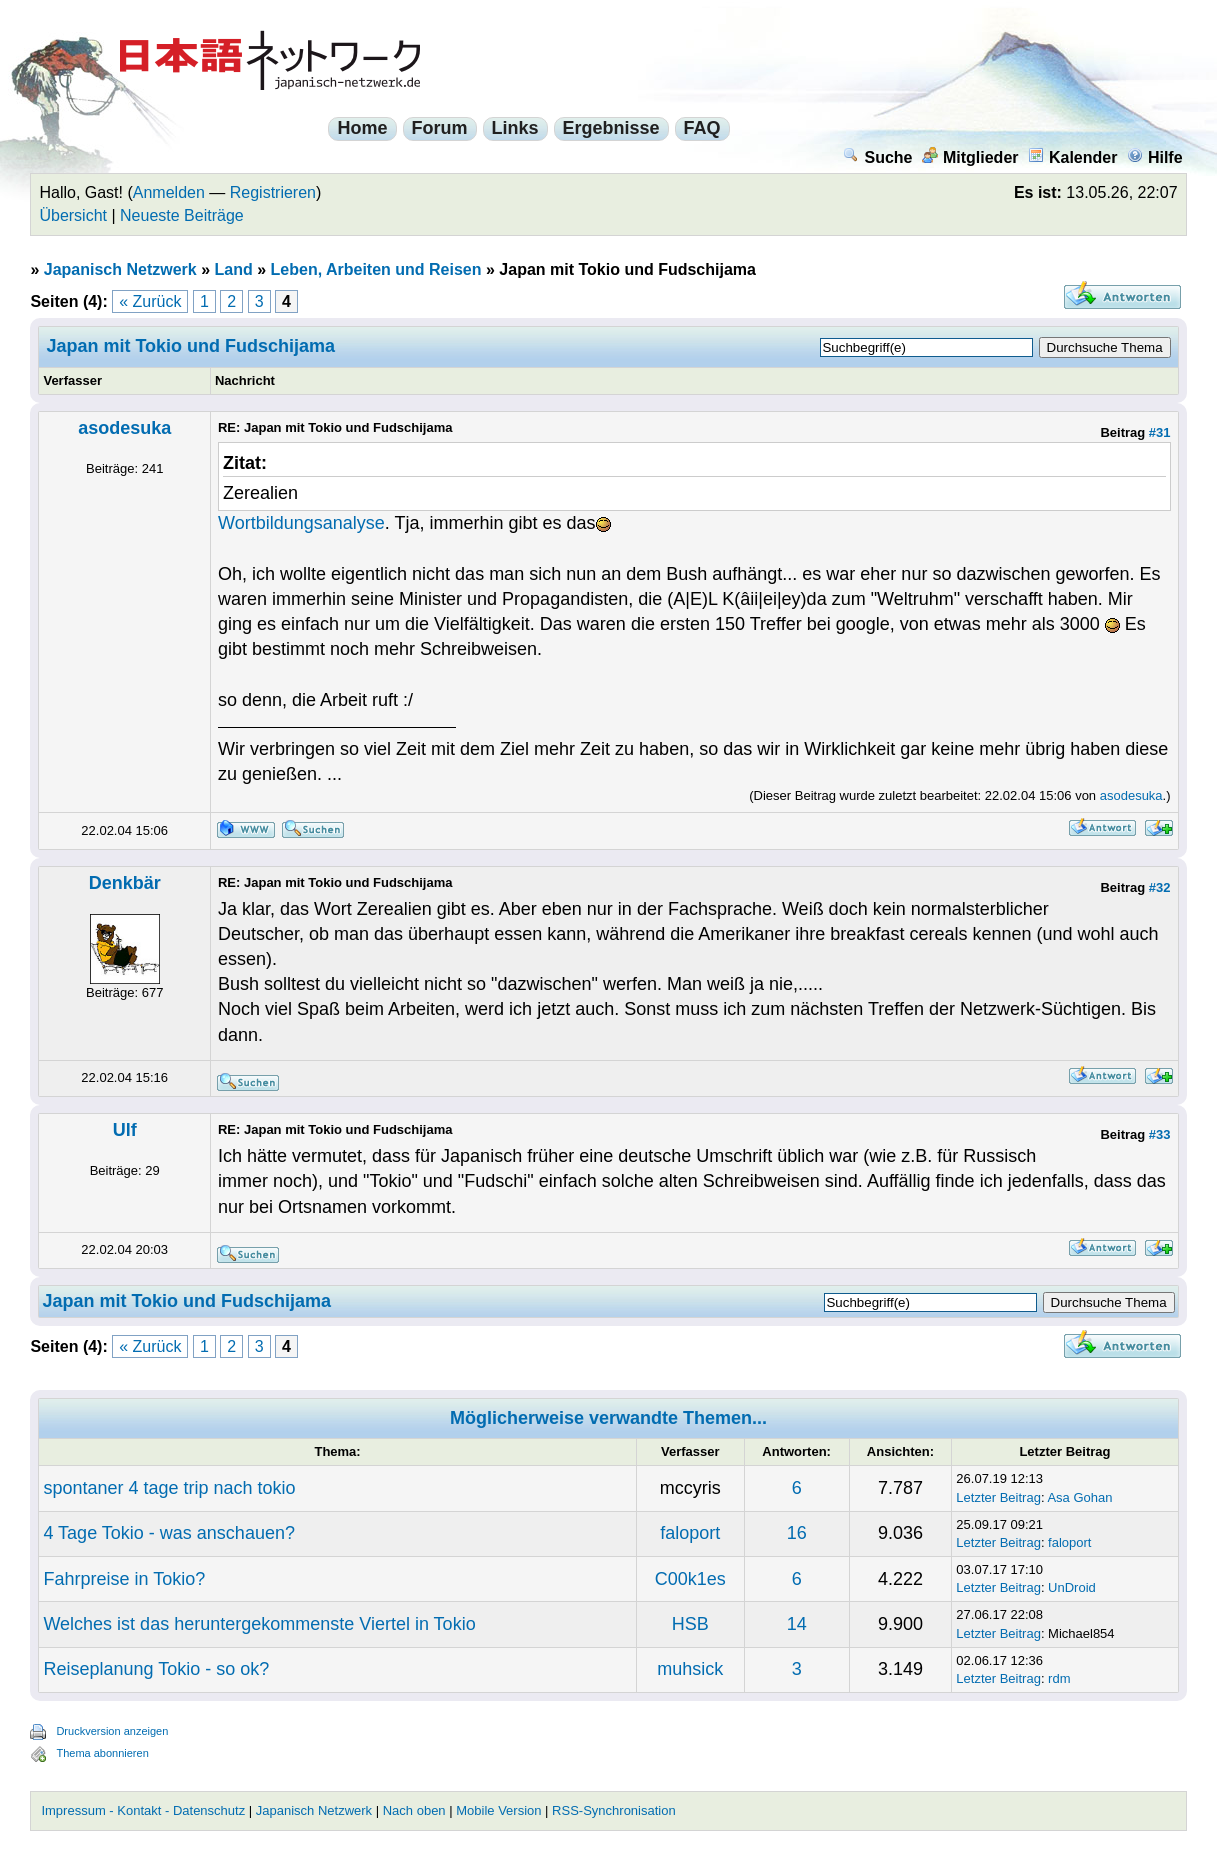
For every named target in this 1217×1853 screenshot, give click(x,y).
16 (797, 1533)
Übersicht (73, 215)
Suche (877, 157)
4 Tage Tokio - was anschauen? (169, 1533)
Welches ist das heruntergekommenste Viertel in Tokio (259, 1624)
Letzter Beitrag (998, 1497)
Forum (440, 128)
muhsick (690, 1669)
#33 (1160, 1134)
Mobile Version (498, 1810)
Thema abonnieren (102, 1753)
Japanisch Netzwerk (120, 269)
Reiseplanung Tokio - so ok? (156, 1669)
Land (234, 269)
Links (515, 128)
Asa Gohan (1079, 1497)
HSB (690, 1624)
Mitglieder (970, 157)
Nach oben (414, 1810)
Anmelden (169, 192)
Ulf (125, 1130)
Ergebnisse (611, 128)
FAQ (702, 128)
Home (362, 128)
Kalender (1072, 157)
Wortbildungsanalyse (301, 523)
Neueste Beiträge (182, 215)
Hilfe (1155, 157)
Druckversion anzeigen (112, 1731)
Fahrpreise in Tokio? (124, 1579)
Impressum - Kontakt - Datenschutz (143, 1810)
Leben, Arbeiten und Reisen (376, 269)
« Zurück (150, 301)
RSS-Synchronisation (614, 1810)
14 (797, 1624)
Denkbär (125, 883)
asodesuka (124, 428)
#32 (1160, 887)
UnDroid (1072, 1587)
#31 (1160, 432)
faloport (690, 1533)
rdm (1059, 1678)
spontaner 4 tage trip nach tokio (169, 1488)
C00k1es (690, 1579)
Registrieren (273, 192)
